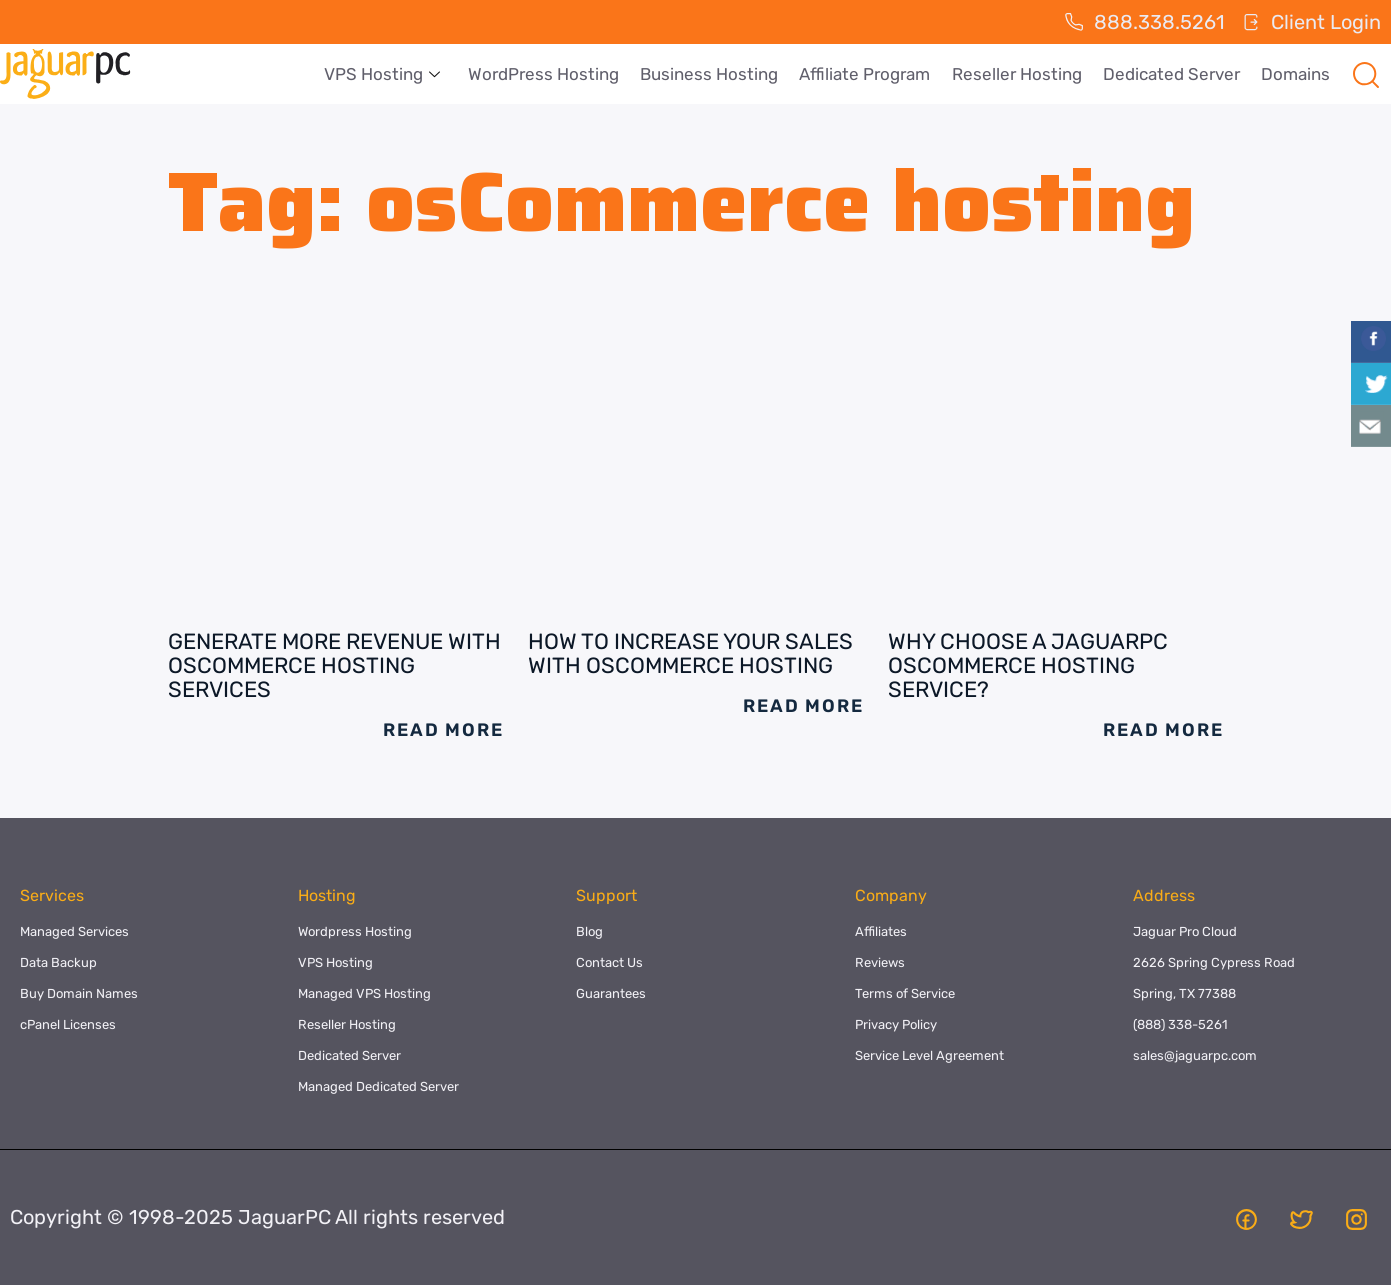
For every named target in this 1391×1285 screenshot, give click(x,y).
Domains (1296, 74)
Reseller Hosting (1020, 74)
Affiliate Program (869, 74)
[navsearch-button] (1366, 74)
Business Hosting (715, 74)
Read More (443, 730)
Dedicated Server (1173, 74)
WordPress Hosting (550, 74)
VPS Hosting (391, 74)
